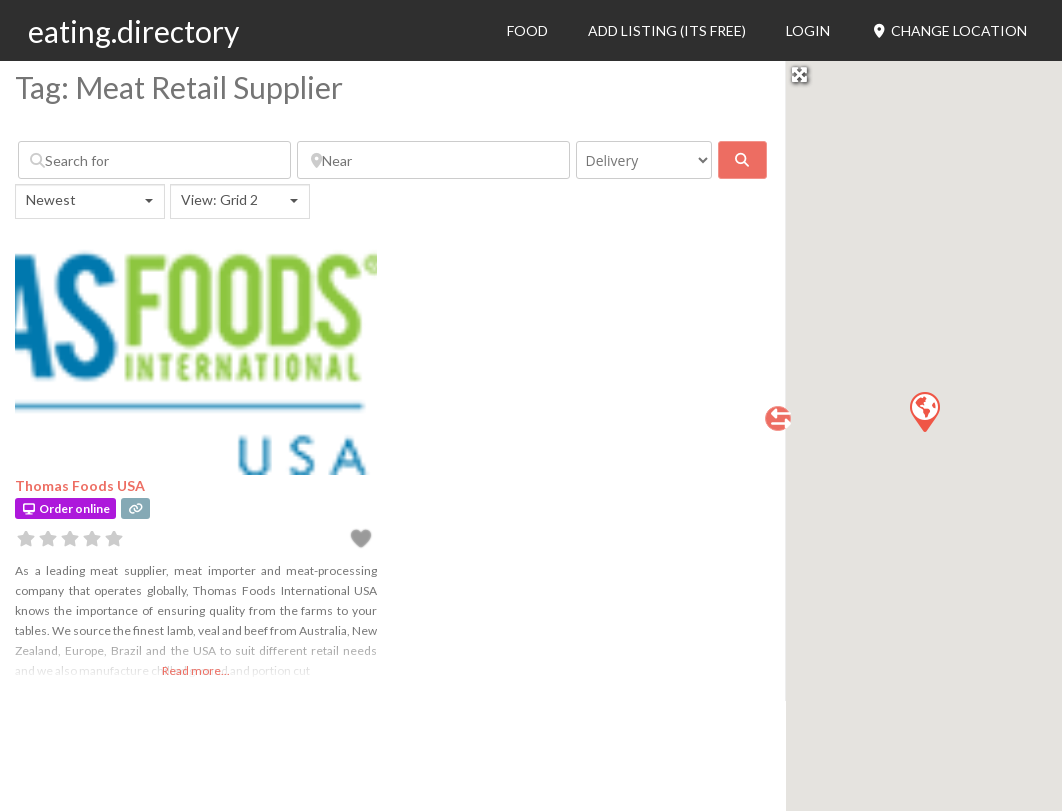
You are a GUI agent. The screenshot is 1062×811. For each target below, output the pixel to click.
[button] (924, 411)
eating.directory (133, 31)
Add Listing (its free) (667, 30)
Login (808, 30)
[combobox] (90, 201)
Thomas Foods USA (80, 485)
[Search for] (154, 160)
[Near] (433, 160)
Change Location (948, 30)
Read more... (196, 670)
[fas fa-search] (742, 160)
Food (527, 30)
